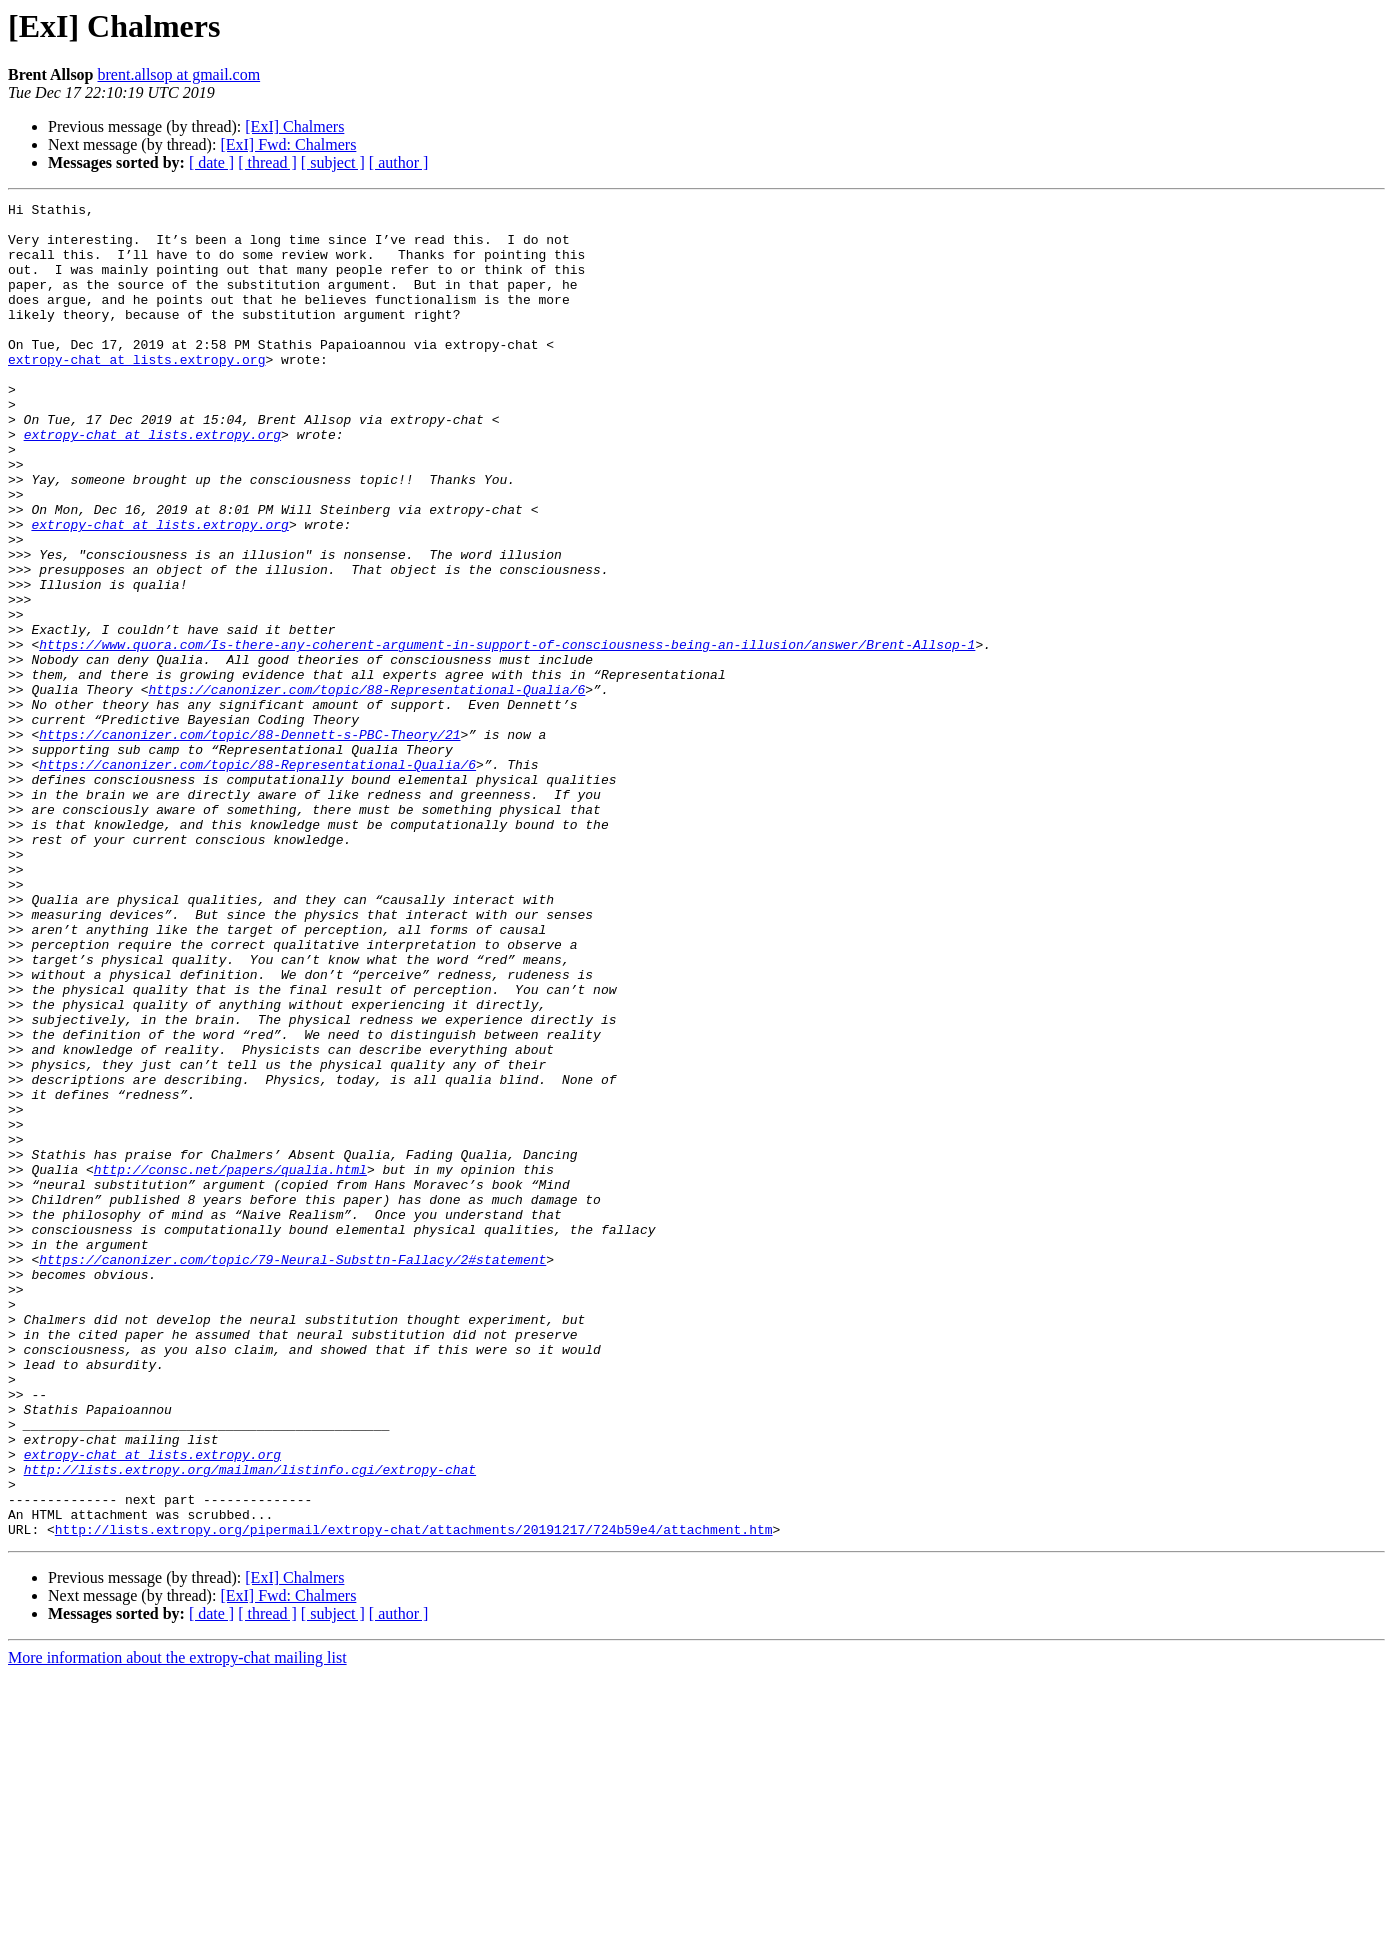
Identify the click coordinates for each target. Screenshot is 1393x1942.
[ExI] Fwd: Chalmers (288, 144)
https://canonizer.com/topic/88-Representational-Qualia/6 (366, 788)
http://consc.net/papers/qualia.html (230, 1364)
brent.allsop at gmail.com (179, 74)
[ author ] (399, 162)
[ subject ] (333, 162)
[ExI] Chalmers (294, 126)
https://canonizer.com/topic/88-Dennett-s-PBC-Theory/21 (249, 842)
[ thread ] (267, 162)
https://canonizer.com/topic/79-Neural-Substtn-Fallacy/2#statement (292, 1472)
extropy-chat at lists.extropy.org (136, 392)
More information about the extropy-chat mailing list (177, 1924)
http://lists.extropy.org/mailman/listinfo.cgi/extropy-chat (250, 1724)
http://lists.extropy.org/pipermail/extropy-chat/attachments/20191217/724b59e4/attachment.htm (414, 1796)
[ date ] (211, 162)
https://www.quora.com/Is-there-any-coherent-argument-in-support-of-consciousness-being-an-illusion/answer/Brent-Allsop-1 (507, 734)
